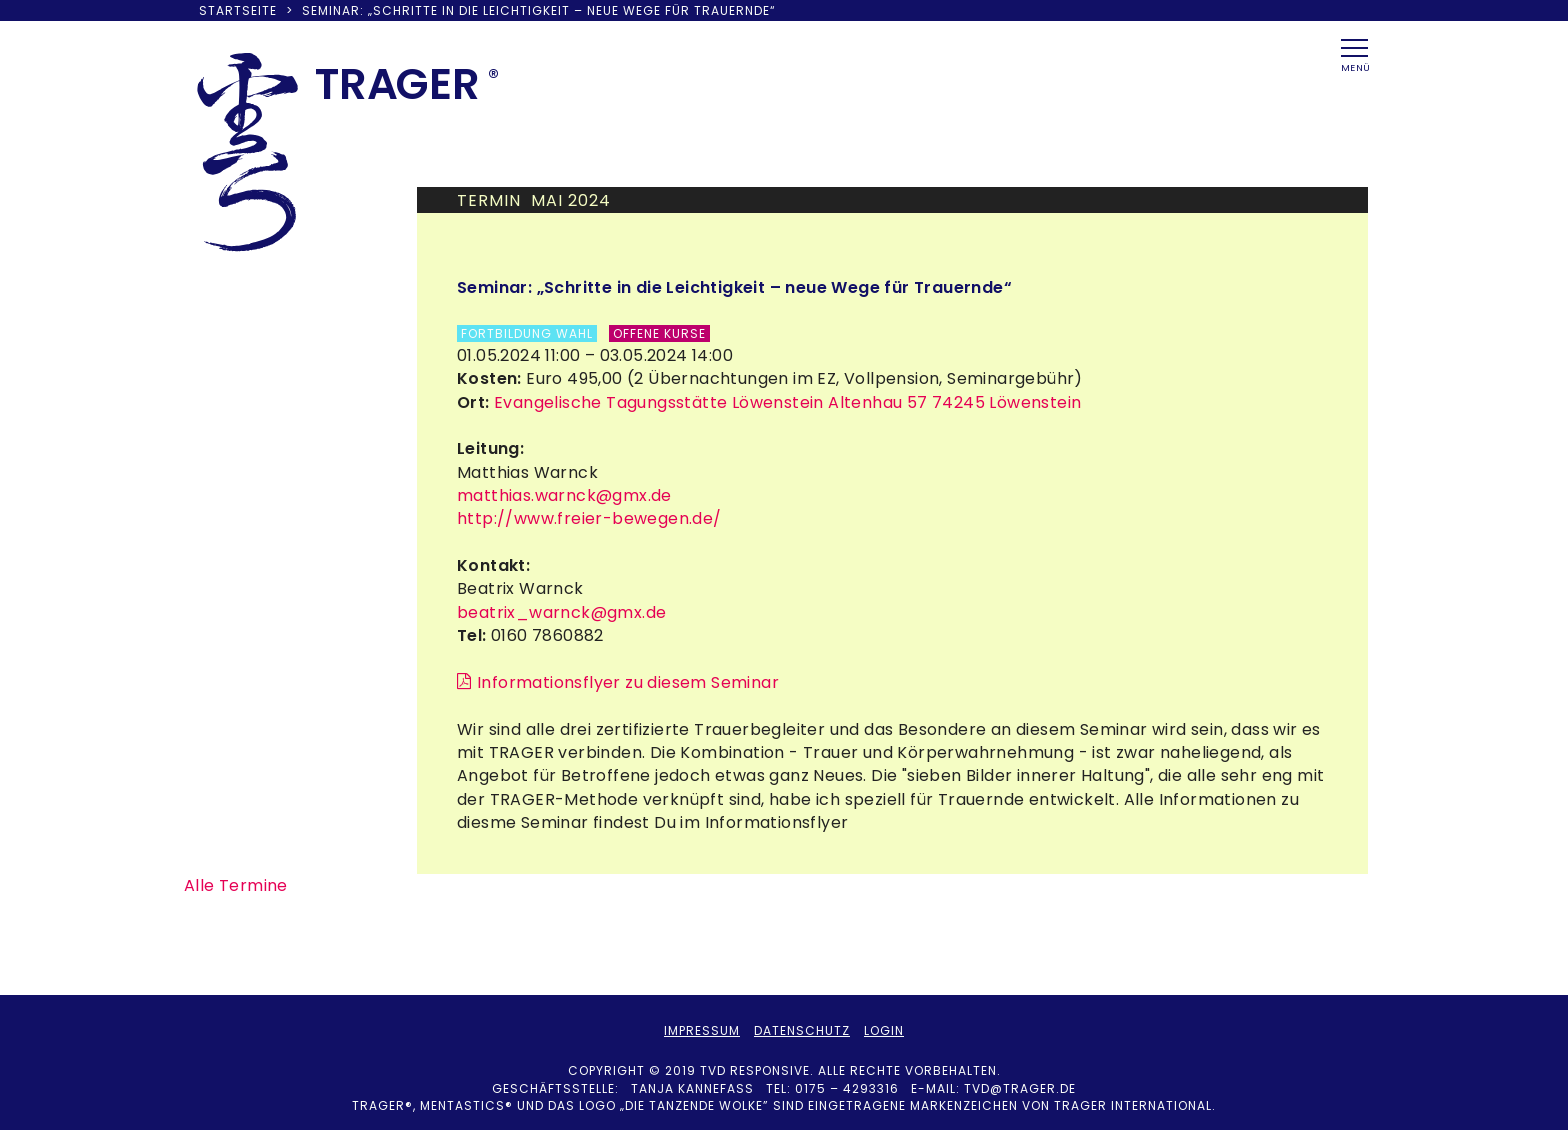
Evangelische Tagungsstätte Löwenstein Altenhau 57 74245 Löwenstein (786, 402)
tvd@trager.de (1020, 1088)
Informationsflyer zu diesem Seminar (628, 682)
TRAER (397, 84)
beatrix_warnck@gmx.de (561, 612)
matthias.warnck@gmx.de (564, 495)
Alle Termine (236, 885)
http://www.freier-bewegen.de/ (589, 518)
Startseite (238, 10)
